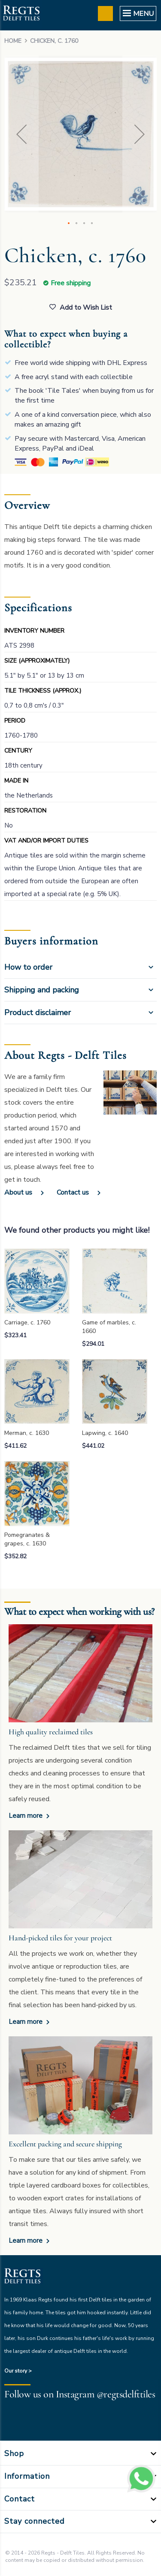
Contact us (73, 1192)
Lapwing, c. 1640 (105, 1433)
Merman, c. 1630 (26, 1433)
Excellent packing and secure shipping (65, 2144)
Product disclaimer (37, 1012)
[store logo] (21, 14)
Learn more (26, 1815)
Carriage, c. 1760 (27, 1322)
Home (12, 41)
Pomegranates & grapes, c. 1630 (27, 1539)
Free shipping (71, 283)
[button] (21, 134)
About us (18, 1192)
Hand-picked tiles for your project (60, 1937)
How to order (28, 967)
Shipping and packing (41, 990)
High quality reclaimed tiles (51, 1731)
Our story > (18, 2370)
